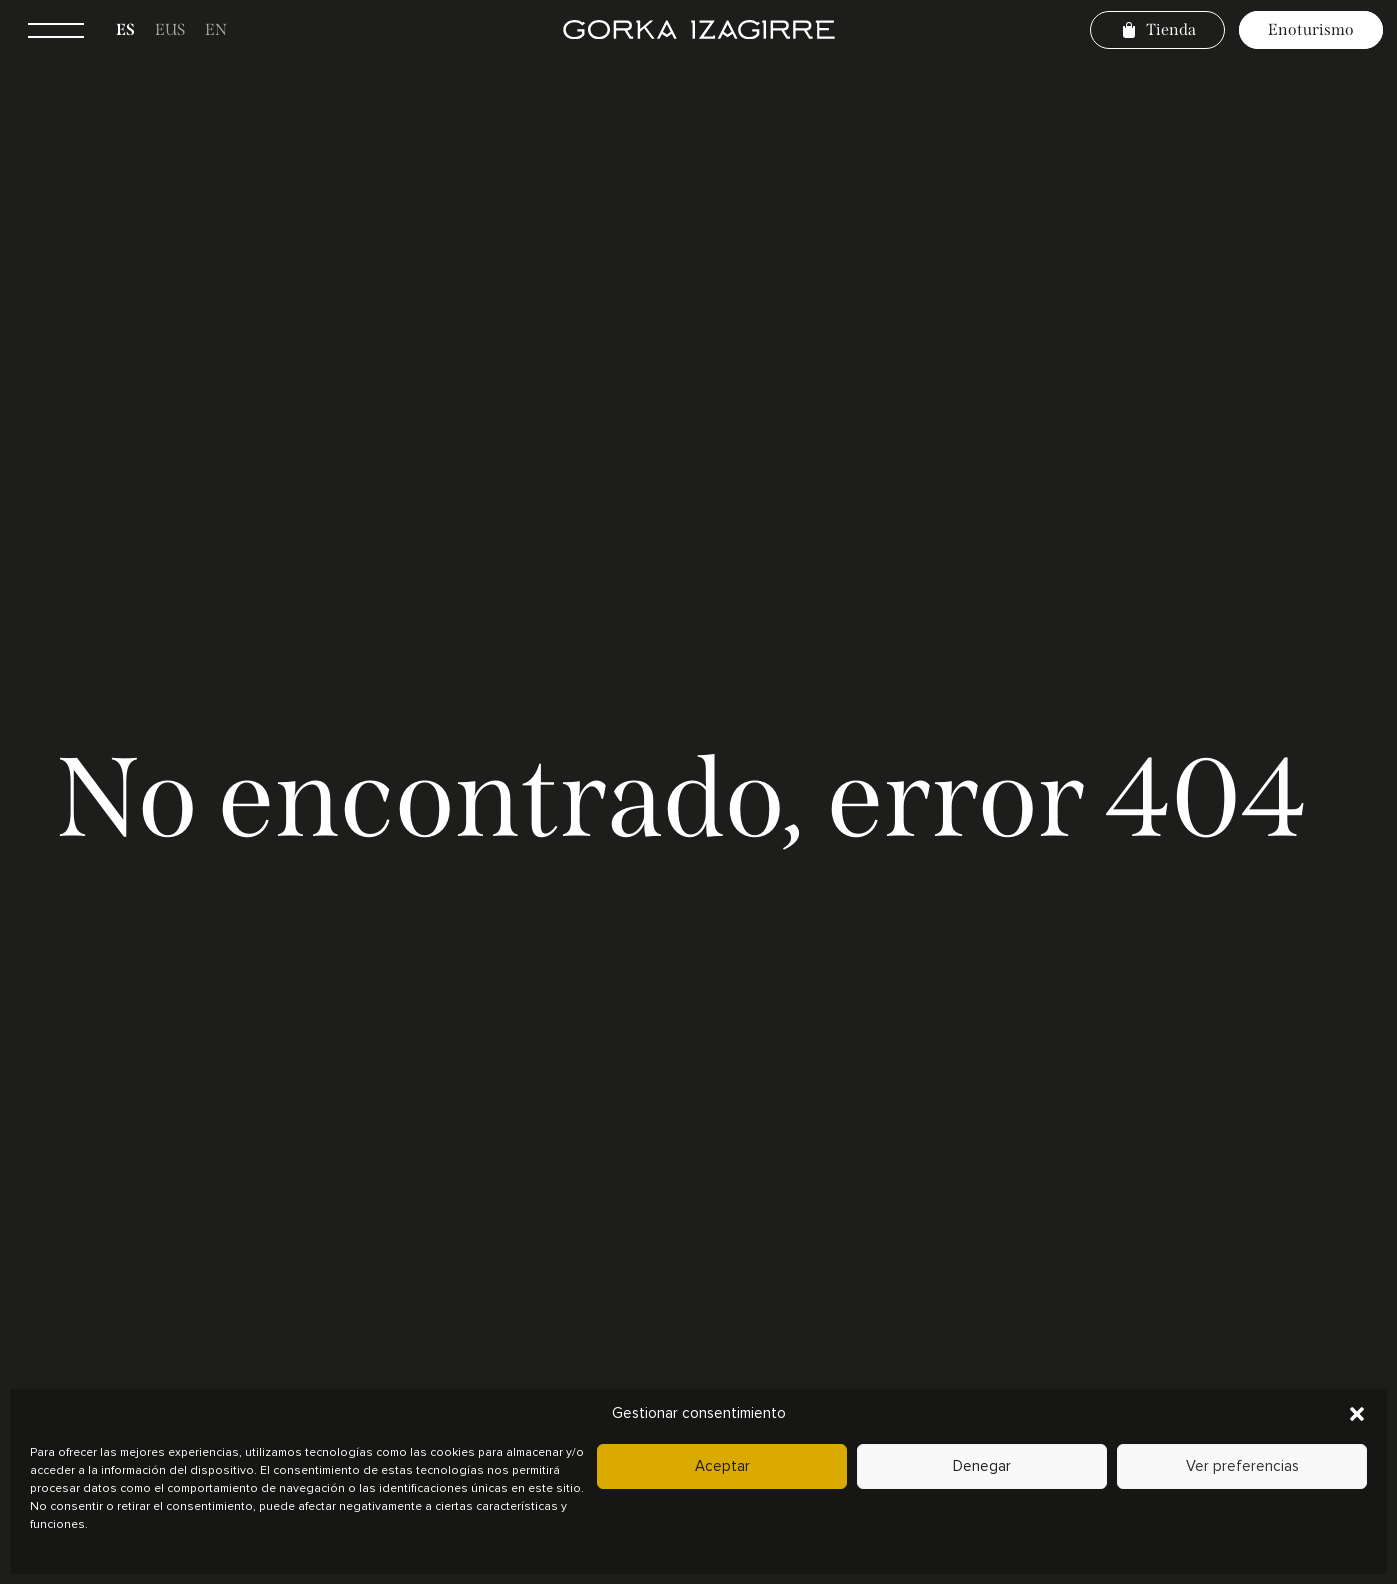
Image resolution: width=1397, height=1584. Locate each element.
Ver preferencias (1242, 1466)
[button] (1357, 1414)
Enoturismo (1311, 29)
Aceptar (722, 1466)
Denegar (982, 1466)
